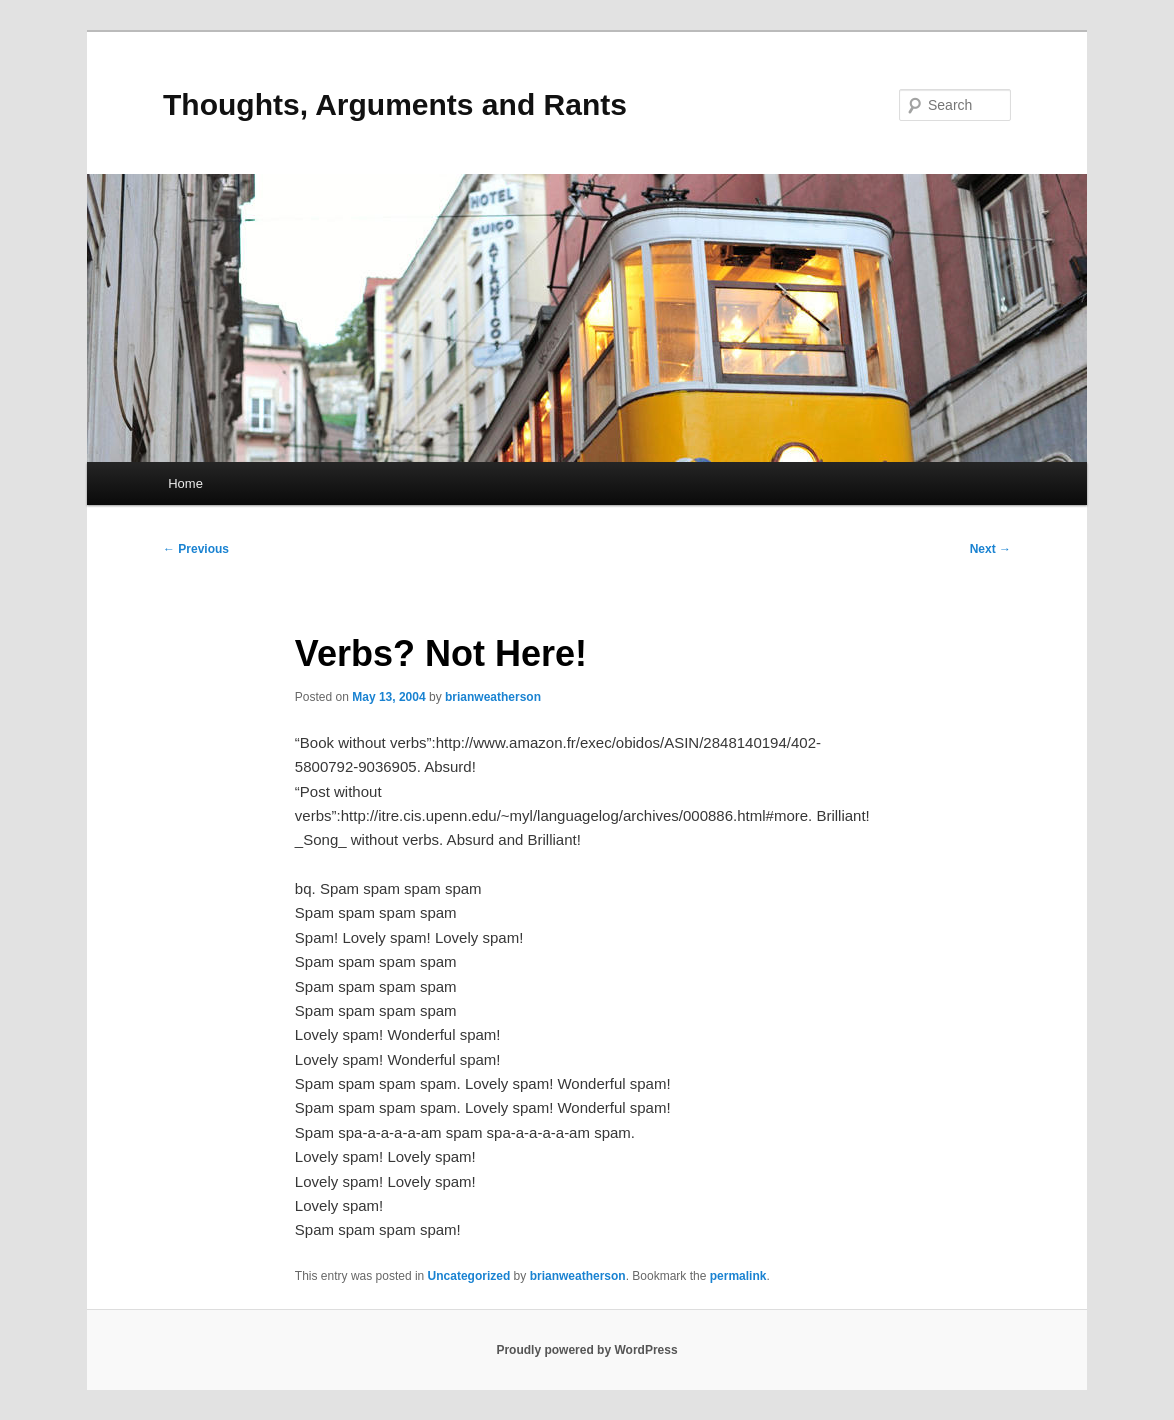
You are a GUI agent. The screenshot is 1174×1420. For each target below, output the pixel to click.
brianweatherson (493, 697)
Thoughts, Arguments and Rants (395, 104)
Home (185, 483)
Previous (196, 549)
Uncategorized (469, 1276)
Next (990, 549)
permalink (738, 1276)
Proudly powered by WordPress (586, 1350)
